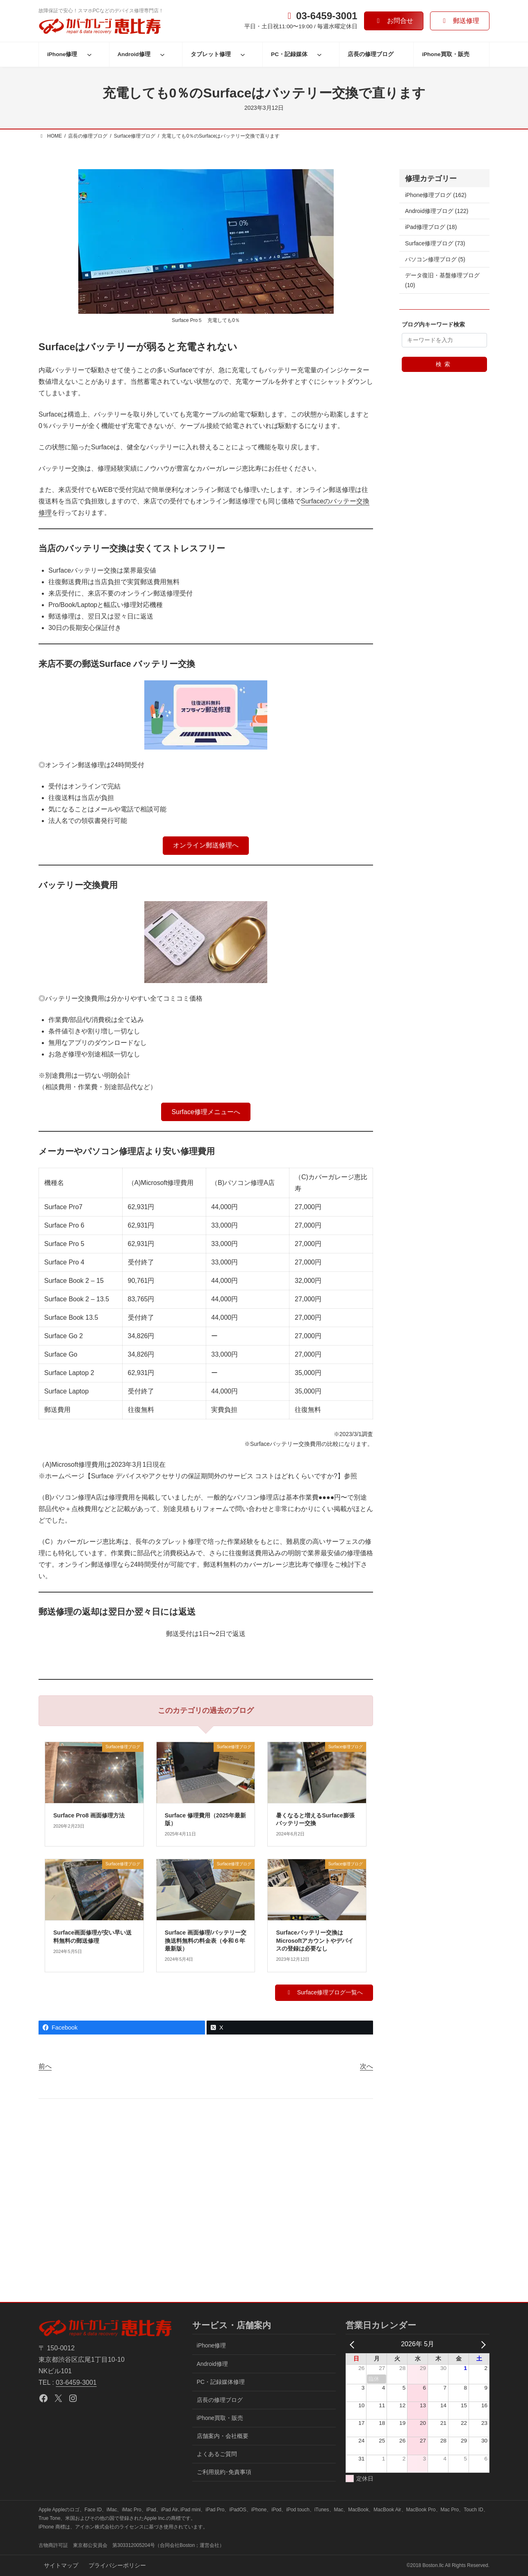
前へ (45, 2066)
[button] (393, 20)
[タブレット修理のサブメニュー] (242, 54)
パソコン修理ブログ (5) (435, 259)
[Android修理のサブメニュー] (162, 54)
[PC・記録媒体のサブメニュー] (319, 54)
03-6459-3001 (76, 2382)
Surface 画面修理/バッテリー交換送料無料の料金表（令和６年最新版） (205, 1940)
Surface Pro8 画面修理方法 (89, 1815)
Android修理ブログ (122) (436, 211)
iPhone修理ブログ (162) (436, 195)
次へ (366, 2066)
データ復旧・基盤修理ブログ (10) (442, 280)
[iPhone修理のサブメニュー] (89, 54)
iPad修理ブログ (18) (431, 227)
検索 (444, 364)
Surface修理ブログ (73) (435, 243)
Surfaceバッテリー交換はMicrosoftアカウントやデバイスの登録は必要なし (314, 1940)
